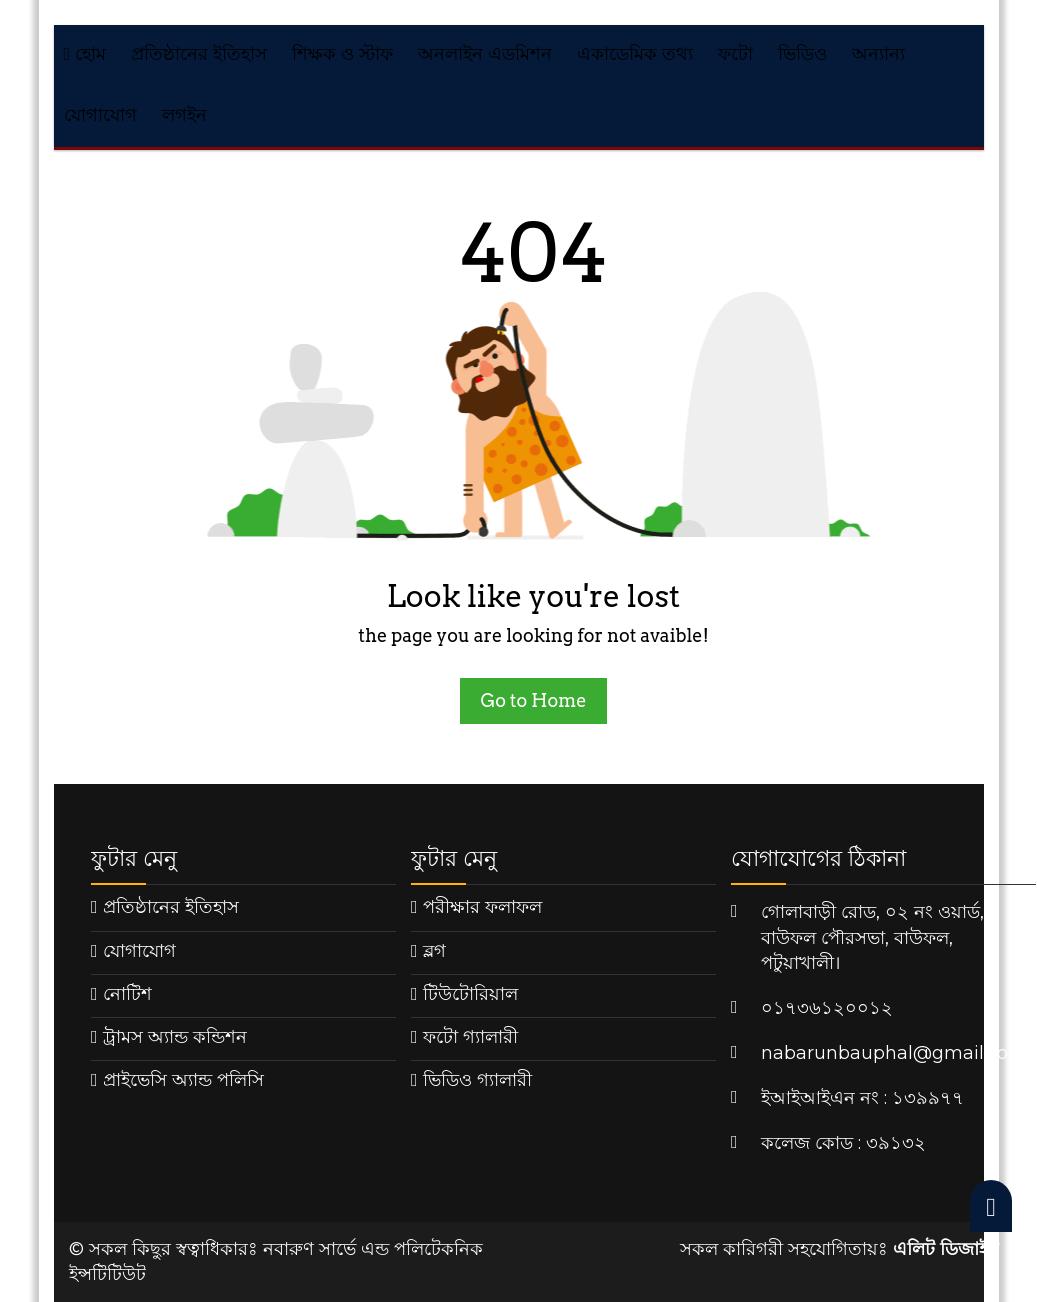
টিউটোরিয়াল (470, 994)
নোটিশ (127, 994)
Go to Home (533, 700)
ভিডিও (802, 54)
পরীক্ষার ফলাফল (482, 907)
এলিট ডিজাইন (946, 1249)
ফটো (735, 54)
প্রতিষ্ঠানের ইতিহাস (199, 54)
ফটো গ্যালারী (470, 1037)
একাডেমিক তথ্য (635, 54)
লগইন (184, 115)
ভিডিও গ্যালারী (477, 1080)
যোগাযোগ (100, 115)
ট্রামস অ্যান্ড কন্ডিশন (175, 1037)
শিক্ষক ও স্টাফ (342, 54)
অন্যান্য (878, 54)
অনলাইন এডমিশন (485, 54)
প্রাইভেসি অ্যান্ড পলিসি (183, 1080)
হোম (85, 54)
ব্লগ (434, 951)
